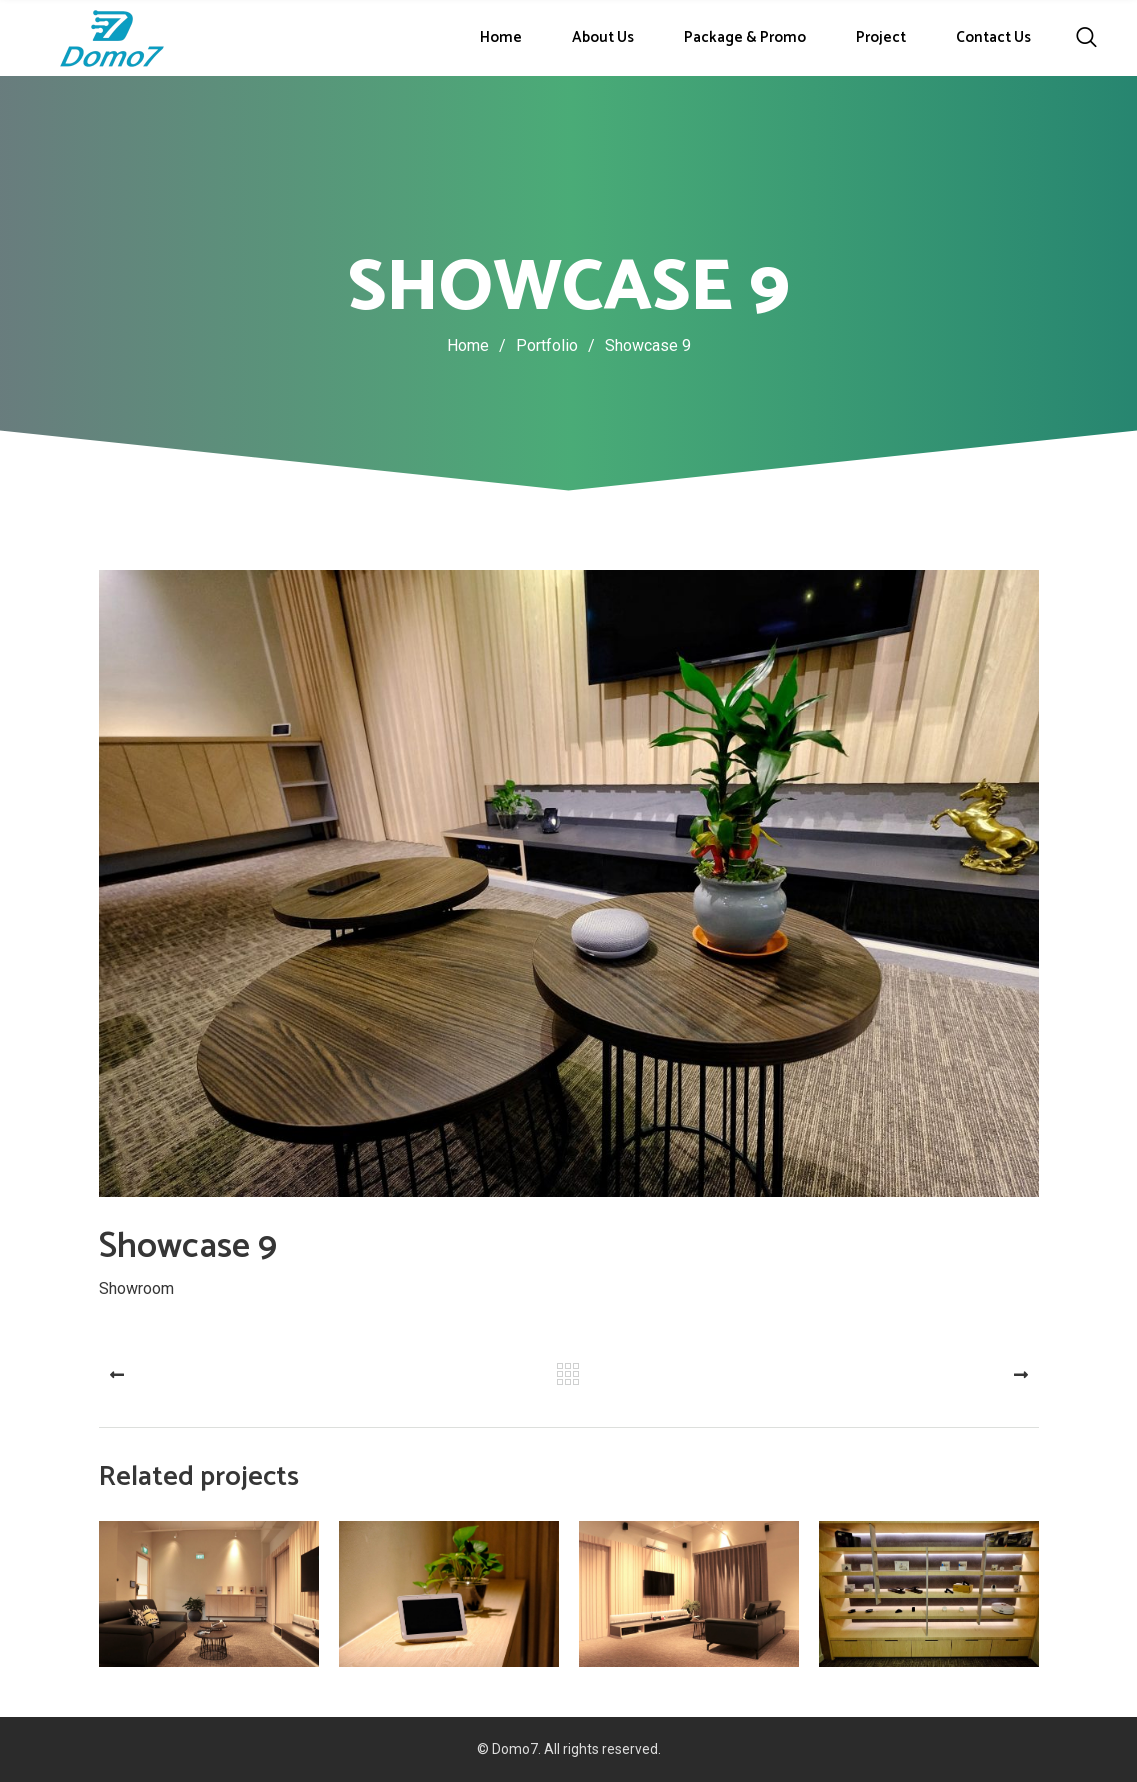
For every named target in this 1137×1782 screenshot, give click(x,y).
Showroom (136, 1287)
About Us (603, 37)
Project (881, 37)
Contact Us (993, 37)
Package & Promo (745, 37)
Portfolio (560, 345)
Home (501, 37)
